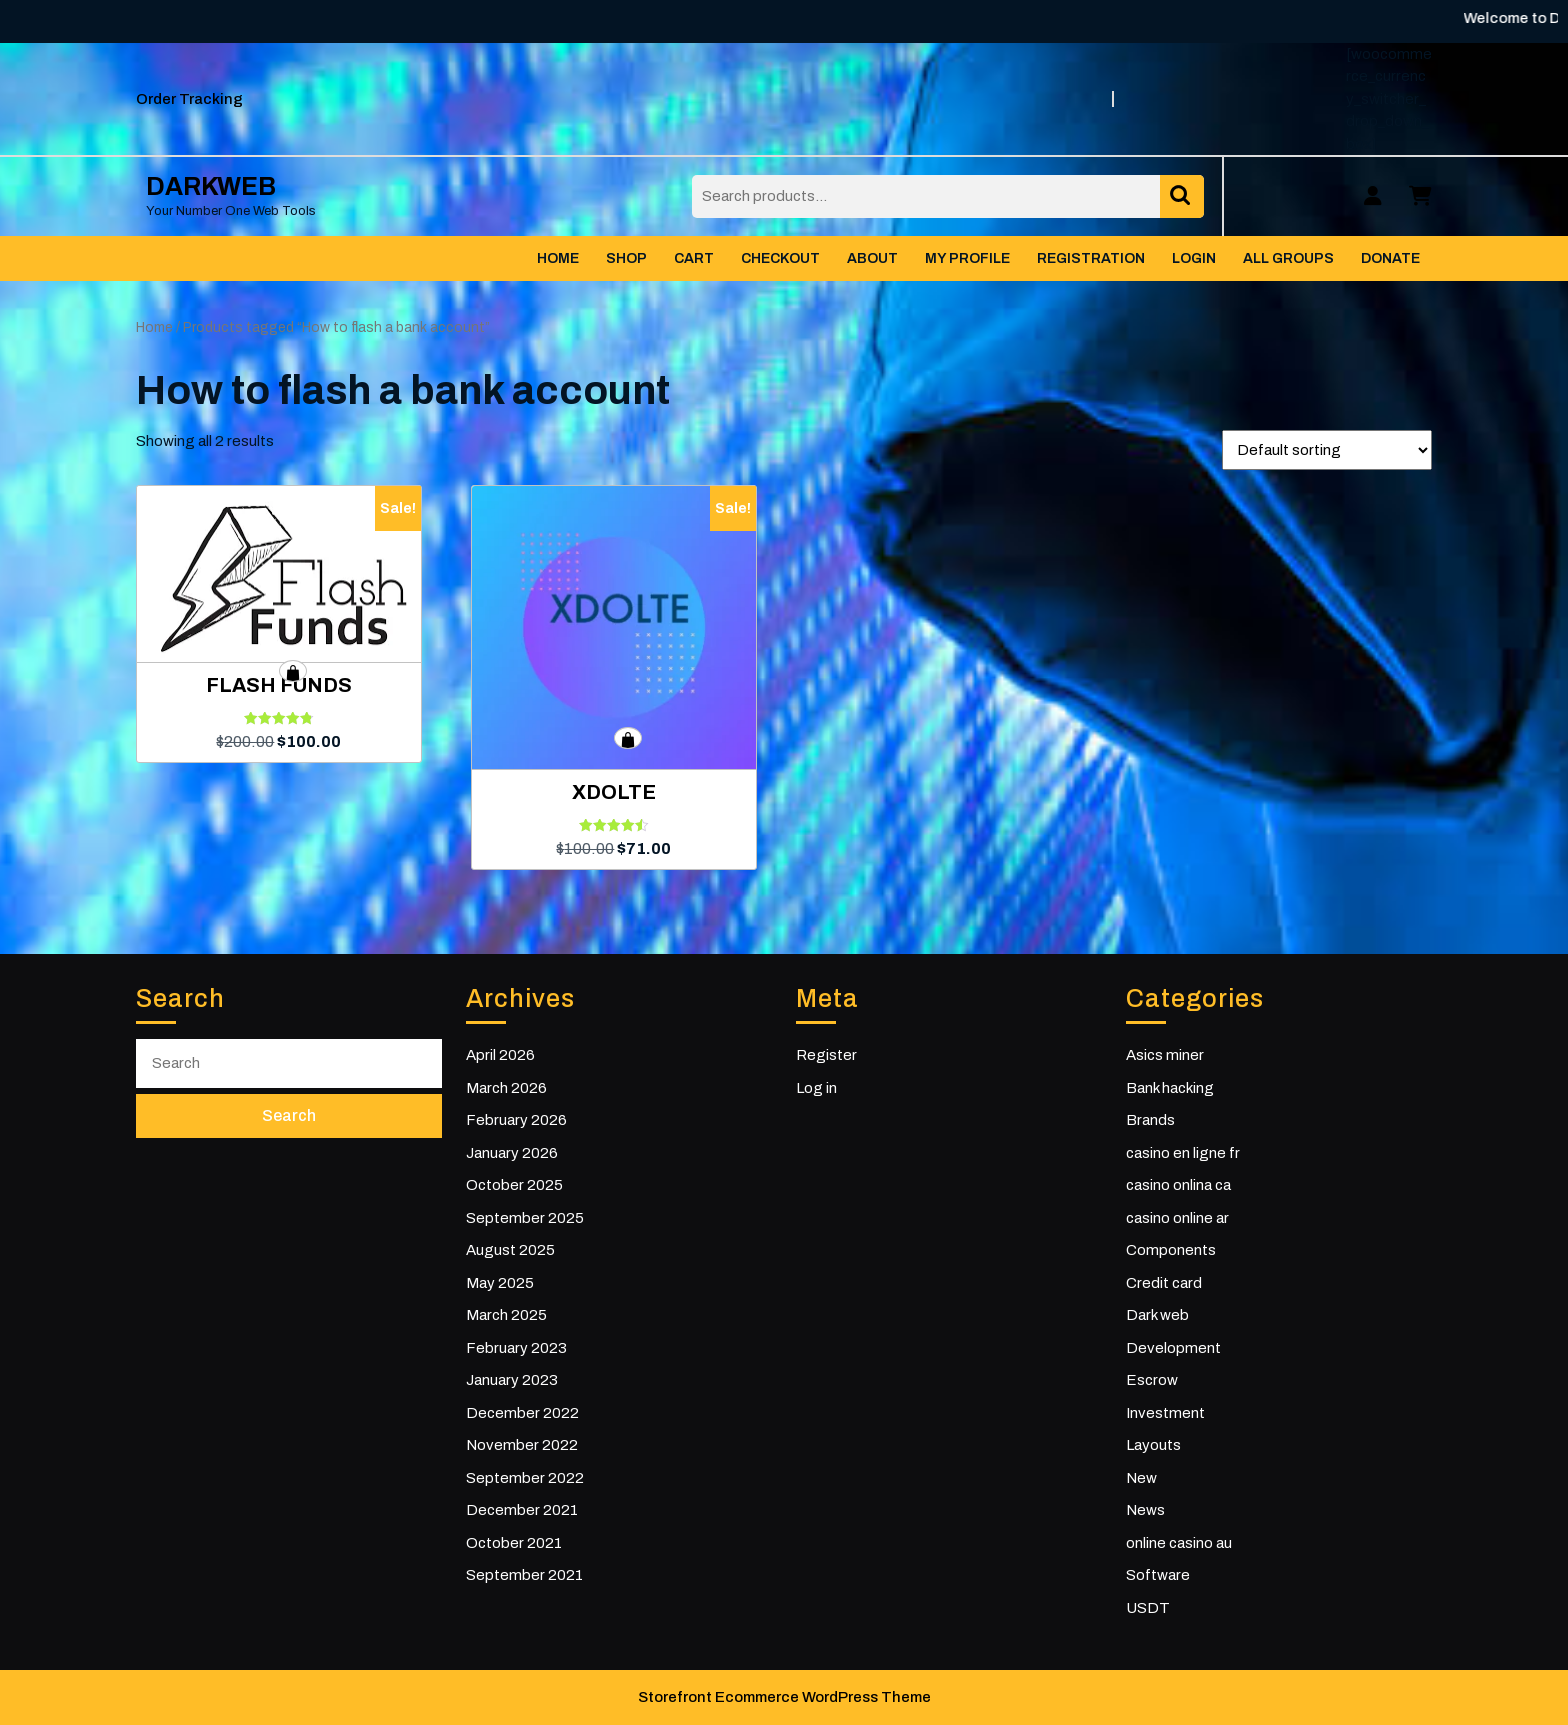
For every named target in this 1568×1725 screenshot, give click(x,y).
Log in (816, 1088)
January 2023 (512, 1380)
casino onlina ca (1178, 1185)
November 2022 (522, 1445)
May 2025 (500, 1283)
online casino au (1179, 1543)
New (1141, 1478)
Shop (626, 258)
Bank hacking (1170, 1088)
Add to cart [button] (293, 671)
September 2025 (525, 1218)
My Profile (967, 258)
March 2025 (506, 1315)
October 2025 (514, 1185)
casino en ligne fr (1183, 1153)
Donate (1390, 258)
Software (1158, 1575)
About (872, 258)
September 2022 (525, 1478)
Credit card (1164, 1283)
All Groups (1288, 258)
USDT (1148, 1608)
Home (558, 258)
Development (1173, 1348)
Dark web (1157, 1315)
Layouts (1153, 1445)
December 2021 (522, 1510)
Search (1182, 196)
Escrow (1152, 1380)
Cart (694, 258)
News (1145, 1510)
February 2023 (516, 1348)
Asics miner (1165, 1055)
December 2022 (522, 1413)
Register (826, 1055)
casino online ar (1177, 1218)
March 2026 (506, 1088)
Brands (1150, 1120)
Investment (1165, 1413)
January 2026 (512, 1153)
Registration (1091, 258)
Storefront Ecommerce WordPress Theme (784, 1697)
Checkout (780, 258)
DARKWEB (211, 186)
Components (1171, 1250)
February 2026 (516, 1120)
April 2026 (500, 1055)
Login (1194, 258)
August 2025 (510, 1250)
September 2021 (524, 1575)
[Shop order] (1327, 450)
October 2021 (514, 1543)
